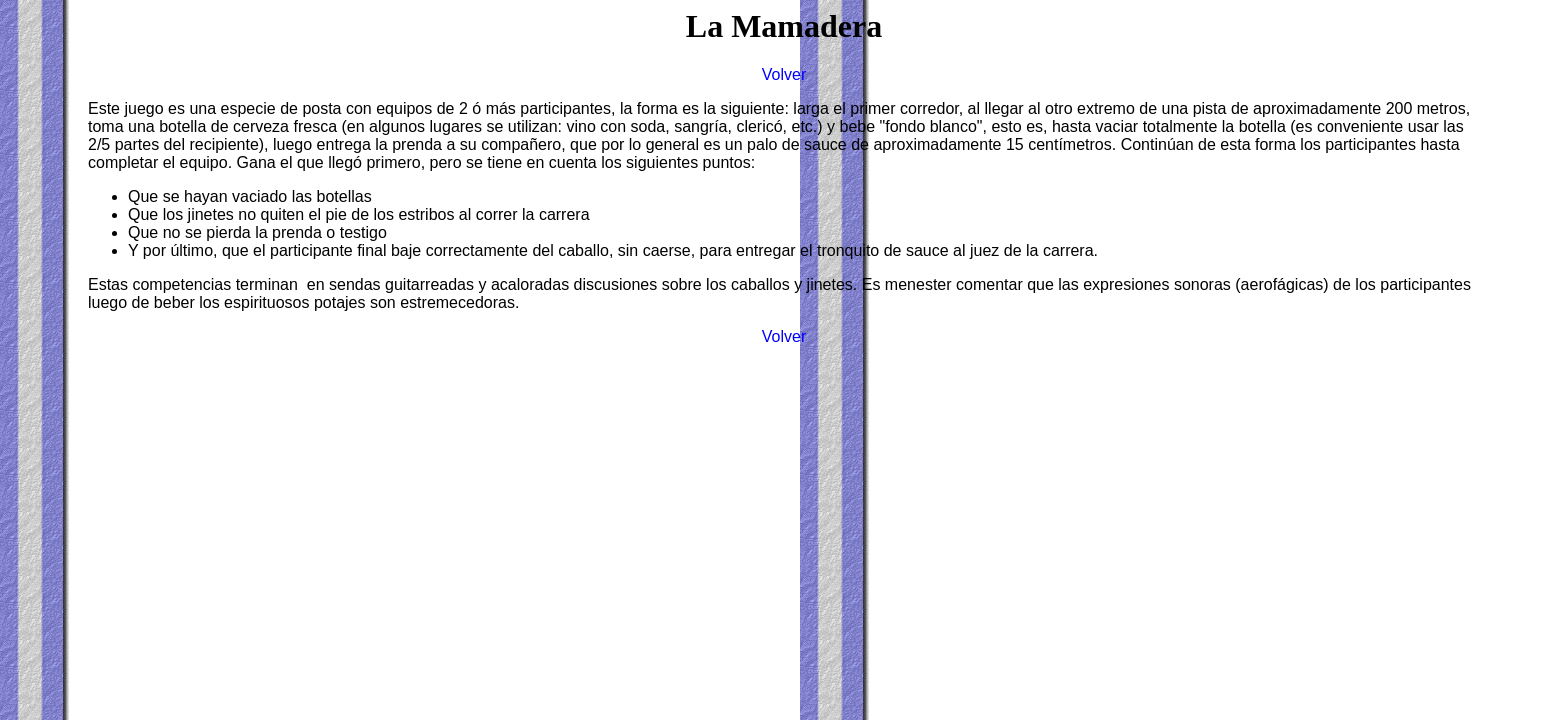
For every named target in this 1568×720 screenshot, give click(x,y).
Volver (784, 74)
